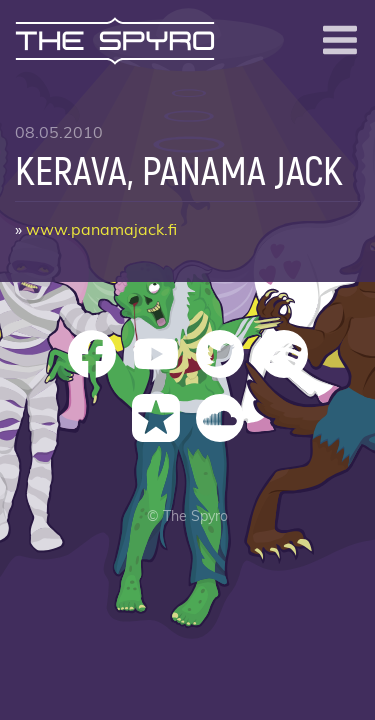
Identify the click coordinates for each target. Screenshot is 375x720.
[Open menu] (340, 40)
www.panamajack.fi (101, 230)
